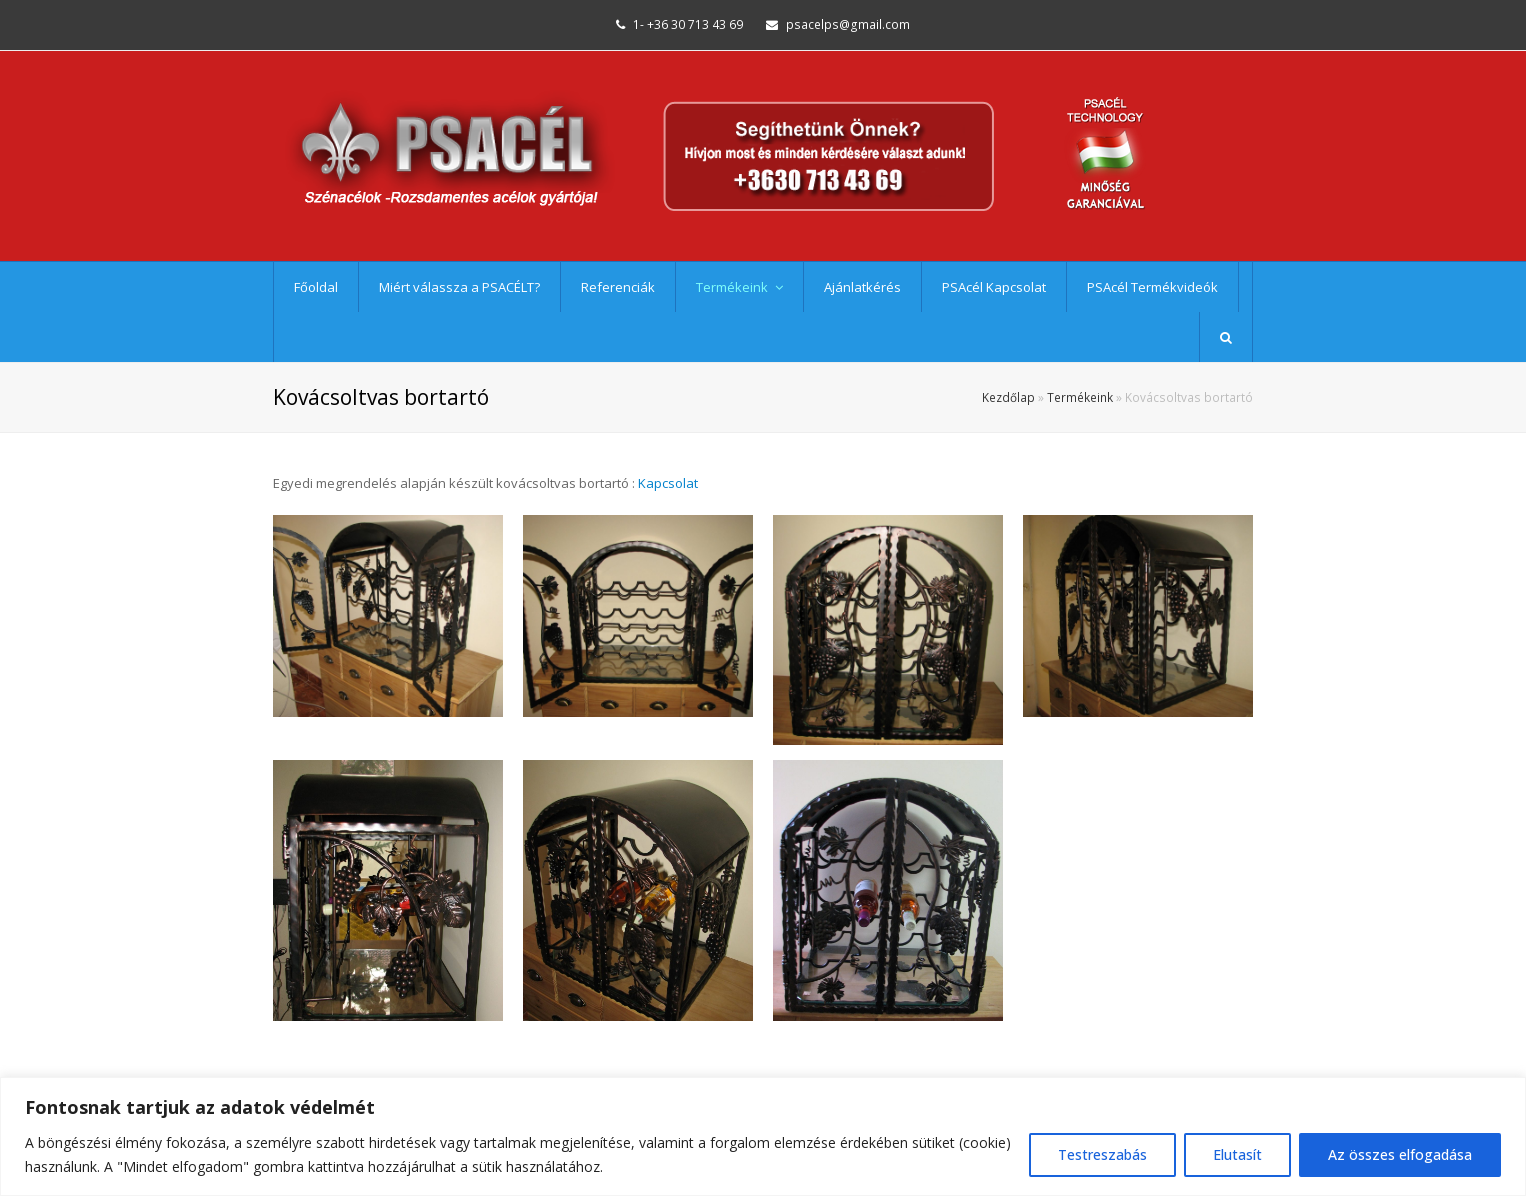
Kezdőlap (1008, 397)
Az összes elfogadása (1400, 1154)
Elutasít (1237, 1154)
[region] (763, 1136)
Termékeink (1080, 397)
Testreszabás (1102, 1154)
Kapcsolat (668, 483)
